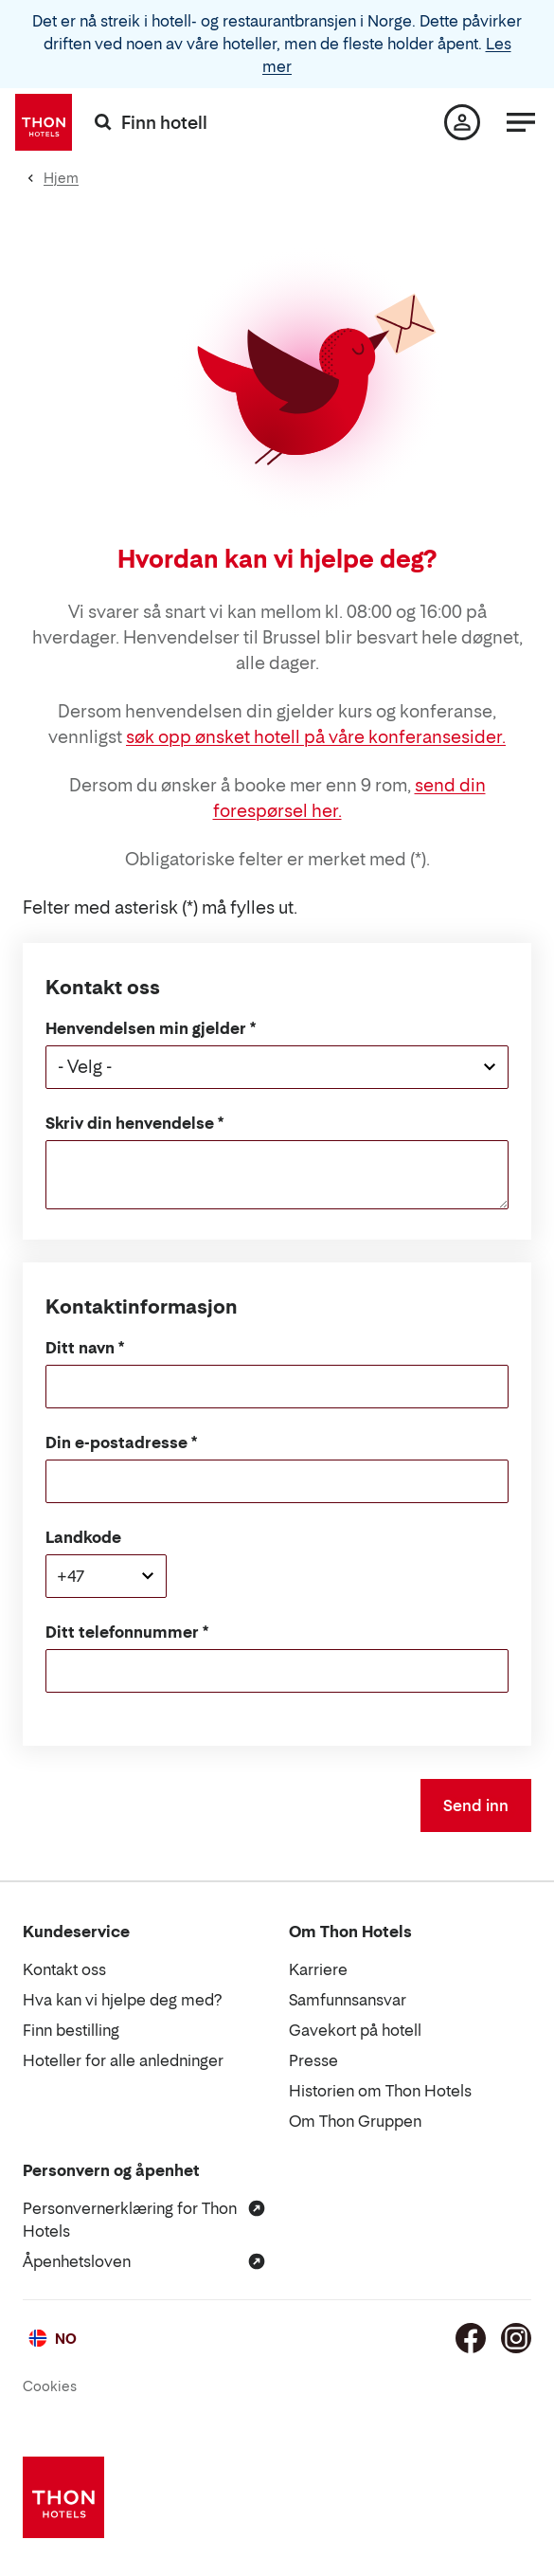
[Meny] (521, 122)
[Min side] (462, 122)
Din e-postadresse (116, 1442)
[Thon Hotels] (43, 122)
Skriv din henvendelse (129, 1123)
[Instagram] (516, 2338)
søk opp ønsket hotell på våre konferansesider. (316, 737)
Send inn (476, 1805)
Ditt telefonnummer (122, 1632)
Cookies (50, 2386)
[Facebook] (471, 2338)
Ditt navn (80, 1347)
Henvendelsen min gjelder (145, 1028)
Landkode (83, 1537)
